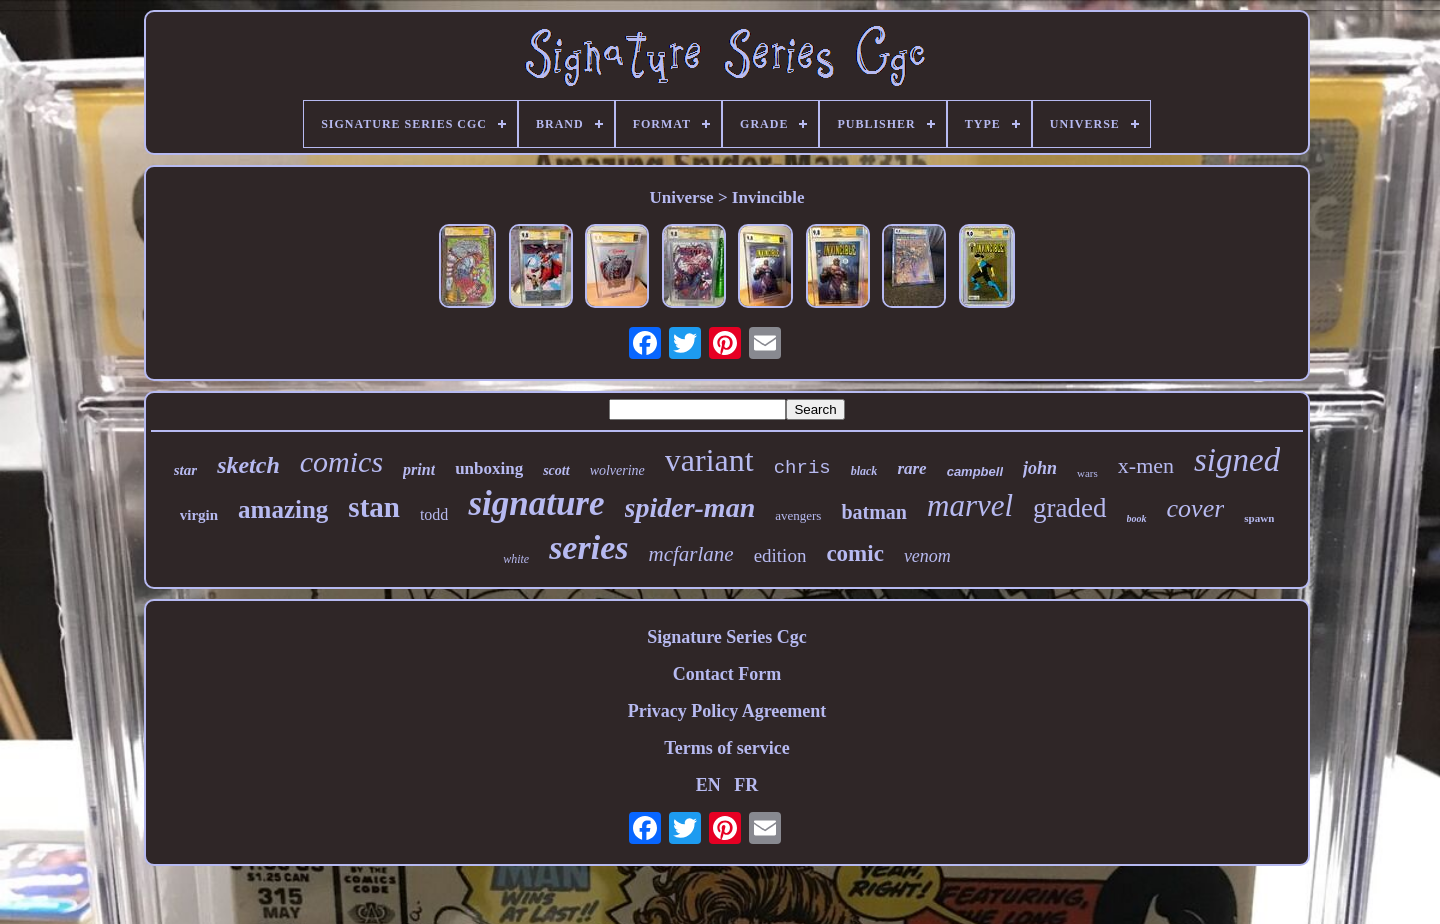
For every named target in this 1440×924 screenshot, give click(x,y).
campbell (975, 471)
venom (927, 556)
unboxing (489, 468)
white (516, 559)
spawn (1259, 518)
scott (556, 470)
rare (911, 468)
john (1040, 468)
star (185, 470)
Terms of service (726, 748)
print (419, 469)
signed (1237, 460)
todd (434, 514)
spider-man (690, 507)
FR (746, 785)
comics (341, 461)
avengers (798, 515)
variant (709, 460)
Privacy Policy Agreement (727, 711)
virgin (199, 515)
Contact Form (727, 674)
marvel (970, 505)
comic (854, 553)
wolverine (617, 470)
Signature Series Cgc (727, 637)
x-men (1146, 465)
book (1137, 518)
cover (1196, 508)
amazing (283, 509)
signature (536, 503)
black (864, 471)
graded (1069, 508)
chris (802, 468)
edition (780, 555)
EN (708, 785)
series (588, 547)
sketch (248, 465)
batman (874, 512)
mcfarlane (690, 554)
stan (374, 507)
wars (1087, 473)
